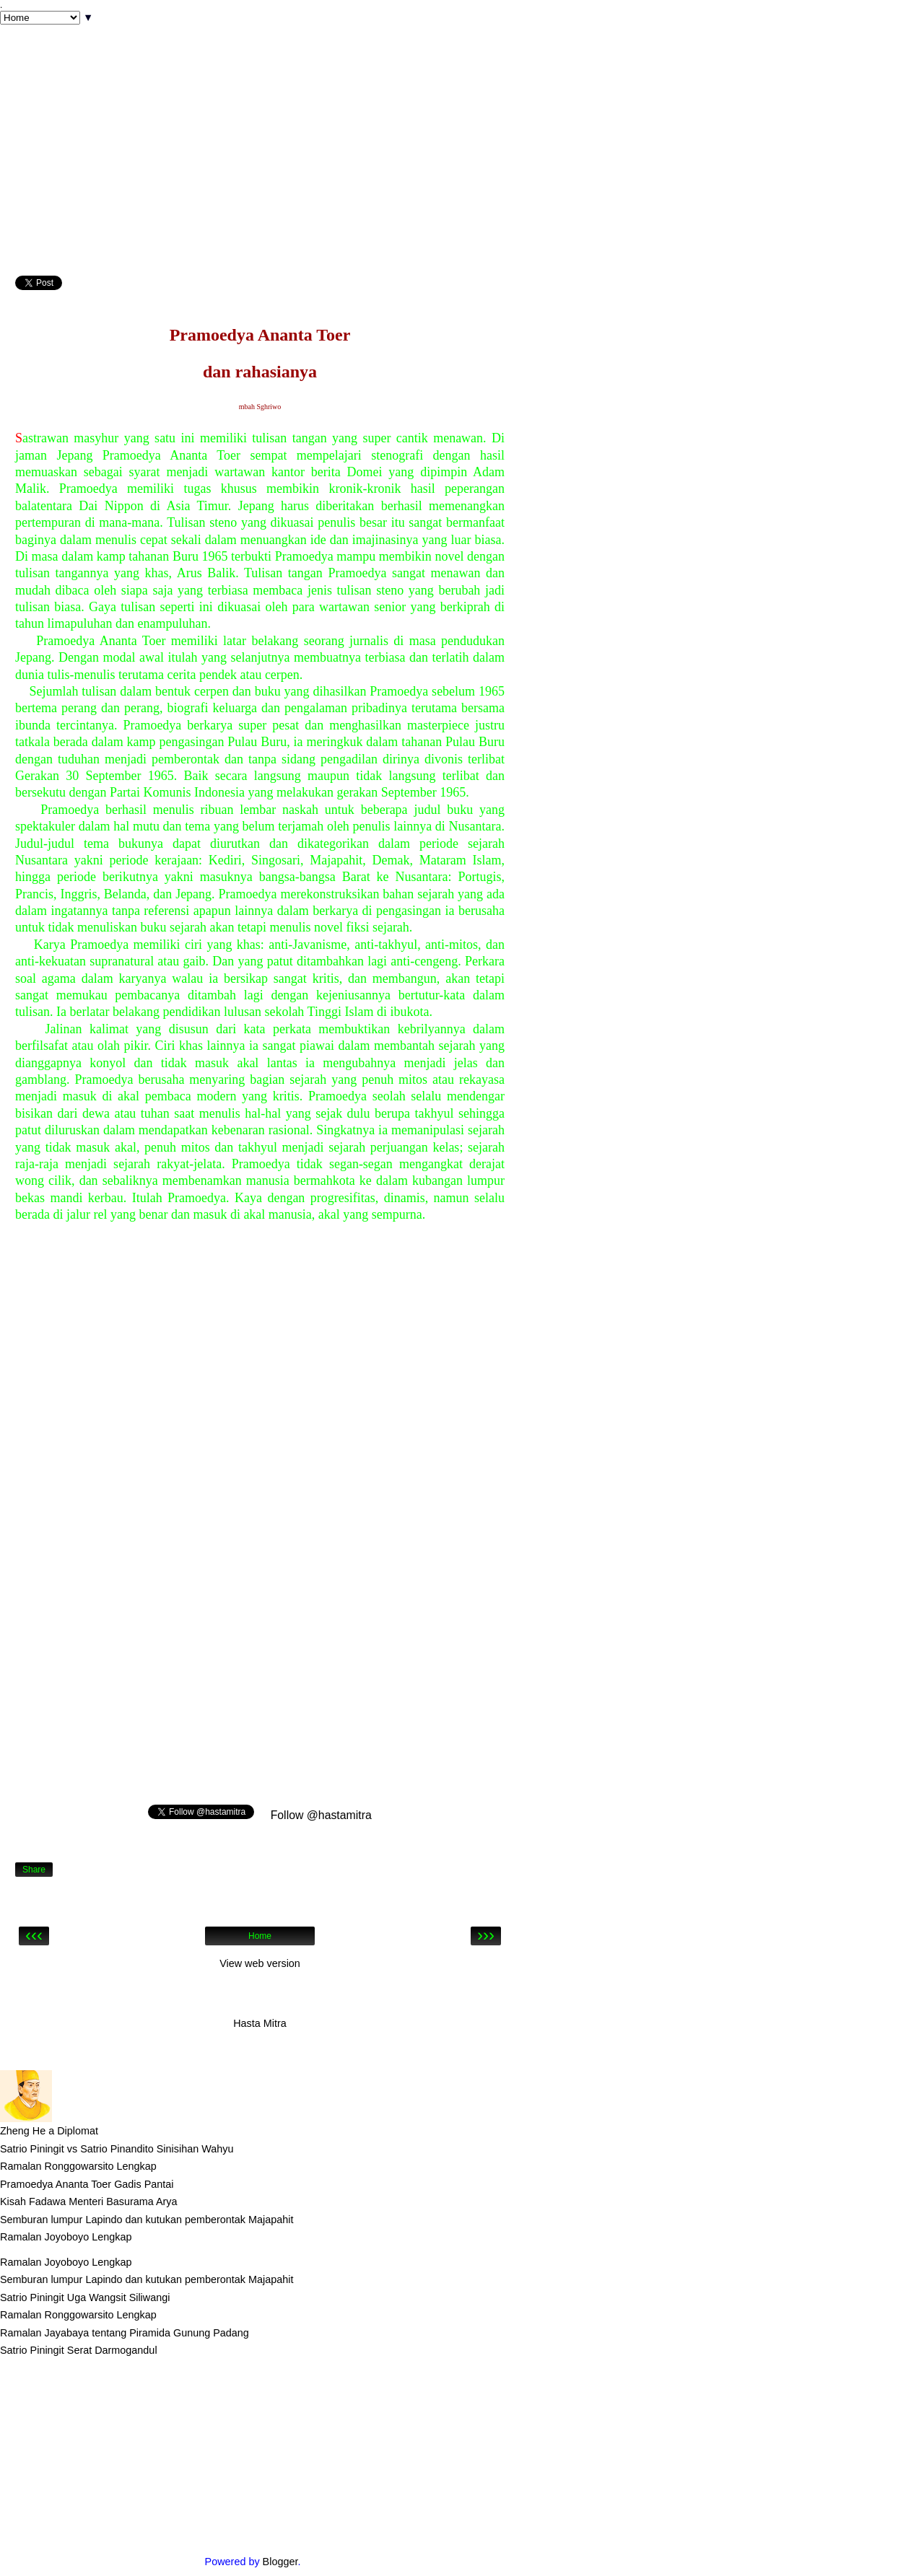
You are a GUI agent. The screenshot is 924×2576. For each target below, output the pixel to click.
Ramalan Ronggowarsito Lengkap (78, 2166)
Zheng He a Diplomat (49, 2131)
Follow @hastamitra (319, 1815)
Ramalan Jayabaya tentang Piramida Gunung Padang (124, 2333)
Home (259, 1936)
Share (33, 1870)
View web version (259, 1963)
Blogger (280, 2561)
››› (485, 1936)
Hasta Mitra (260, 2023)
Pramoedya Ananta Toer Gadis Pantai (87, 2184)
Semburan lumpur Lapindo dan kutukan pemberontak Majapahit (146, 2219)
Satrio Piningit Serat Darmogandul (78, 2350)
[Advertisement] (260, 175)
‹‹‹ (34, 1936)
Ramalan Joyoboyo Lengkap (65, 2237)
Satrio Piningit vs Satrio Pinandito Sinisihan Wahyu (116, 2149)
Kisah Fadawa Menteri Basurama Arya (89, 2201)
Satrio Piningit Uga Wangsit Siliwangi (85, 2297)
